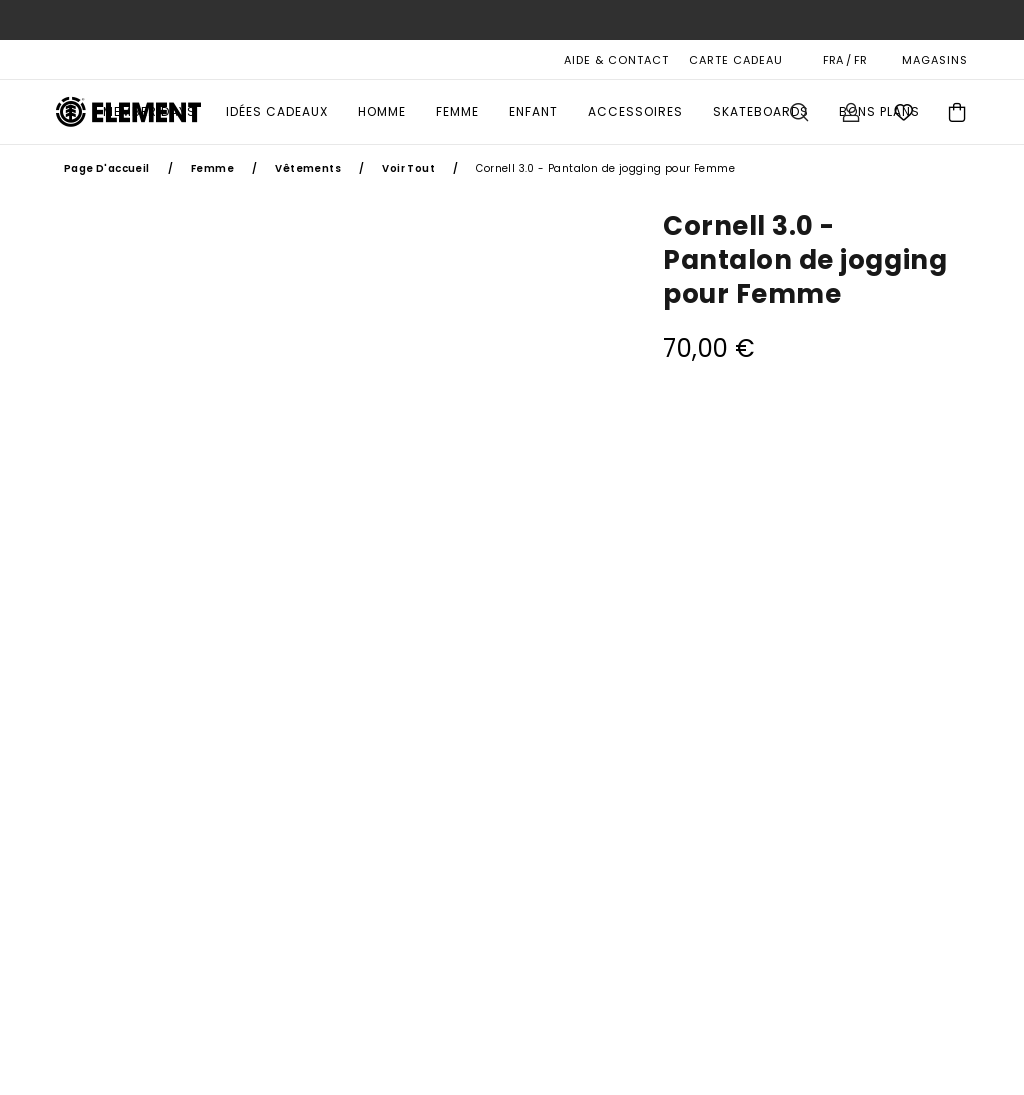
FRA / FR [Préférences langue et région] (845, 60)
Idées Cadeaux (277, 111)
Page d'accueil (107, 168)
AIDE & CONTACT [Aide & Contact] (616, 60)
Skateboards (761, 111)
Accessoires (635, 111)
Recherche (799, 112)
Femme (457, 111)
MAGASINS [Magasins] (935, 60)
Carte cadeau (736, 60)
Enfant (533, 111)
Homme (382, 111)
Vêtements (308, 168)
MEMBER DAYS (149, 111)
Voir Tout (408, 168)
